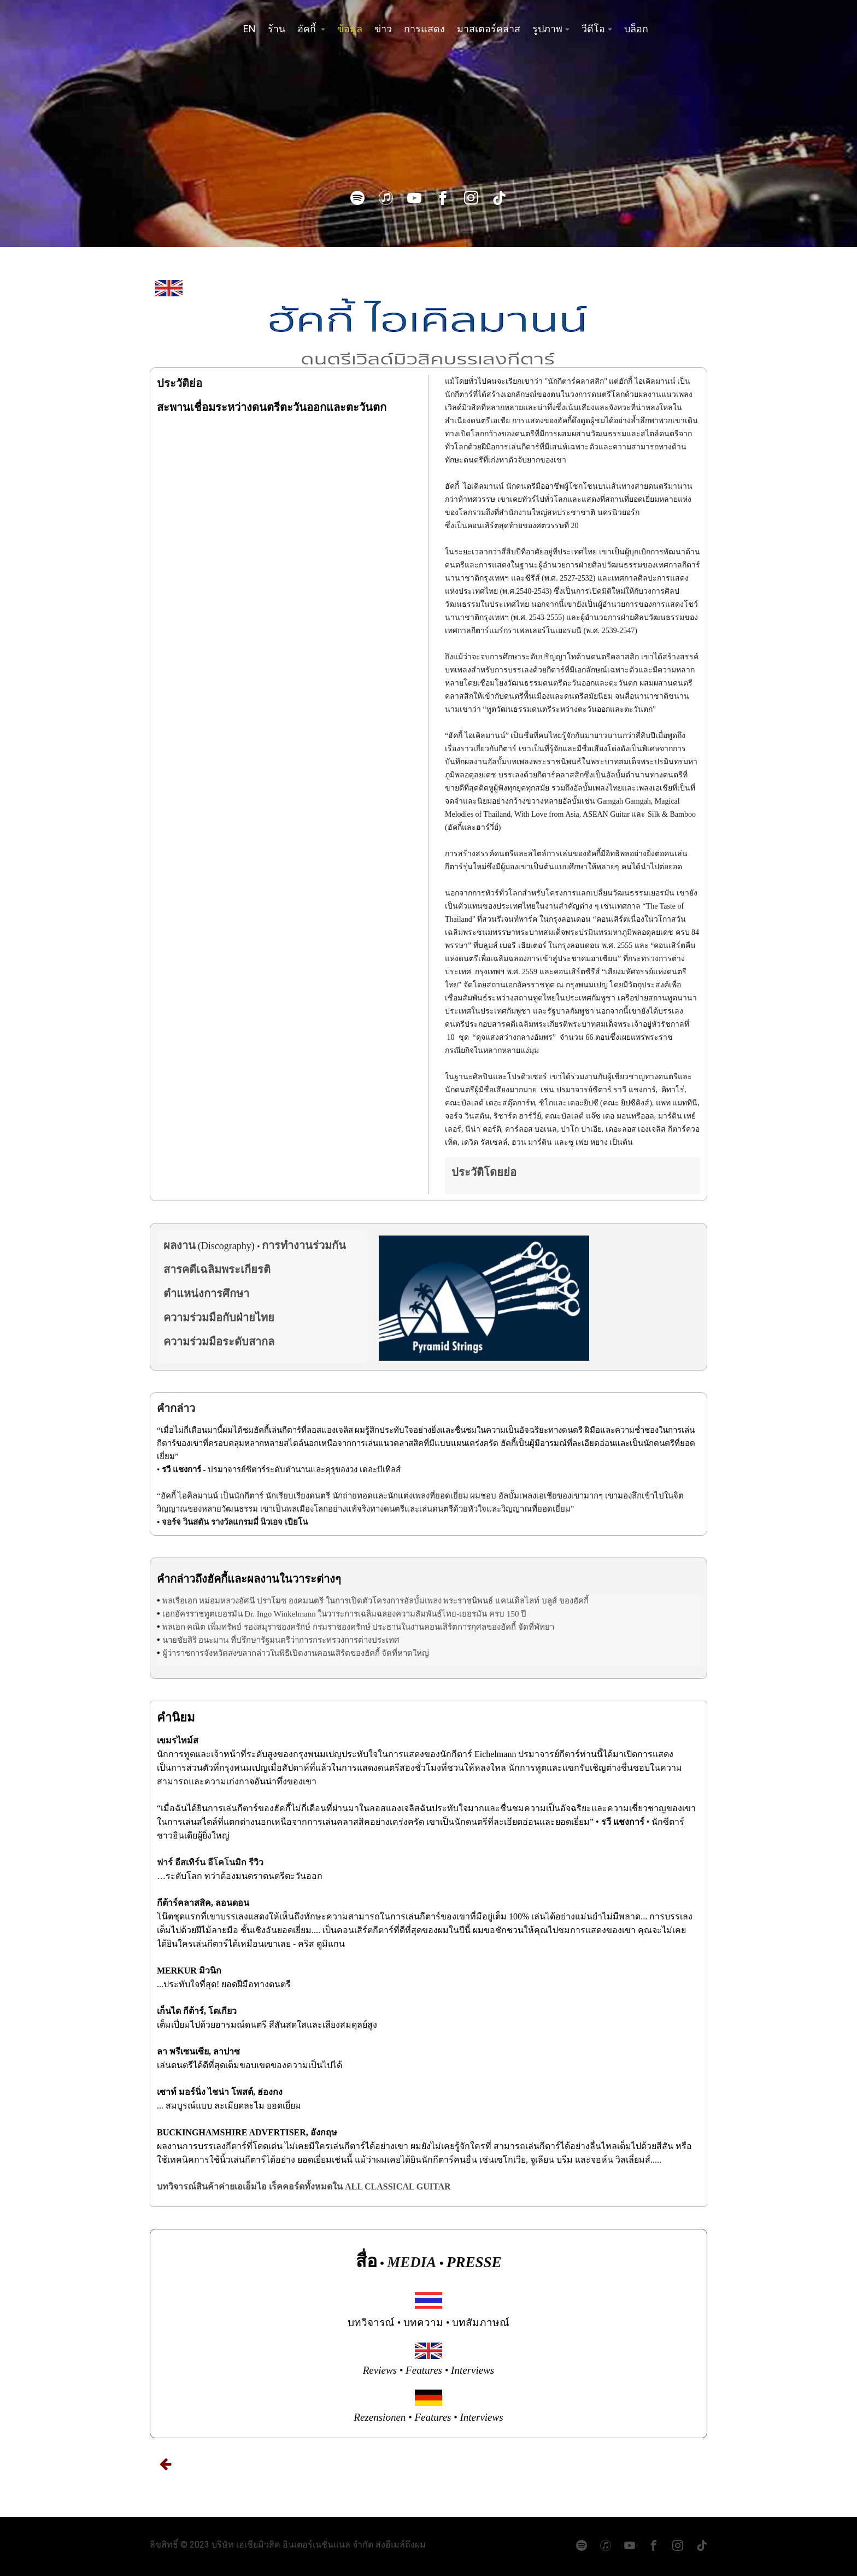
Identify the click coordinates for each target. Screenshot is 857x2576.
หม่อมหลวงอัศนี (227, 1600)
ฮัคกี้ (307, 28)
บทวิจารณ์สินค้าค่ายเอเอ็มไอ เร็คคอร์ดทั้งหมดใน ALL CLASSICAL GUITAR (304, 2186)
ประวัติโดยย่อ (483, 1172)
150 (512, 1613)
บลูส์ (549, 1600)
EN (249, 28)
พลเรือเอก (179, 1600)
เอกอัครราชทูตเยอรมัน (202, 1613)
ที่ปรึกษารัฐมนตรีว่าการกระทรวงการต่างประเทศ (315, 1640)
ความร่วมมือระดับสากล (218, 1342)
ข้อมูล (349, 28)
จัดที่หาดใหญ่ (405, 1653)
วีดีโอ (593, 28)
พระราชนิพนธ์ (468, 1600)
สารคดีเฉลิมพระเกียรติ (217, 1269)
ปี (523, 1613)
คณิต (196, 1627)
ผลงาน (179, 1245)
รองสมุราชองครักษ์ (277, 1627)
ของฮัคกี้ (574, 1600)
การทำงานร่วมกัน (304, 1245)
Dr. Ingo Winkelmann (280, 1613)
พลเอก (173, 1627)
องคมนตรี (306, 1600)
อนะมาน (213, 1640)
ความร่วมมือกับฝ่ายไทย (218, 1318)
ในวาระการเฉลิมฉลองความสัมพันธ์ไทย (387, 1613)
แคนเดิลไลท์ (517, 1600)
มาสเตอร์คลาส (488, 28)
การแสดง (424, 28)
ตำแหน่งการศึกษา (206, 1293)
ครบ (496, 1613)
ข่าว (383, 28)
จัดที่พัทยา (536, 1627)
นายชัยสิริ (179, 1640)
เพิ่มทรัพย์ (225, 1627)
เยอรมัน (473, 1613)
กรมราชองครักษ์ (342, 1627)
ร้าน (276, 28)
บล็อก (636, 28)
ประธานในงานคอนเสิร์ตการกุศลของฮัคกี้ (444, 1627)
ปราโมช (271, 1600)
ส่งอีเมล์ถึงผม (400, 2544)
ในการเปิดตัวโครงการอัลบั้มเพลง (384, 1600)
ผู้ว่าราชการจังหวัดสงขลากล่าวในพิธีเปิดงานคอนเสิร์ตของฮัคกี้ (271, 1653)
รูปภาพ (547, 28)
